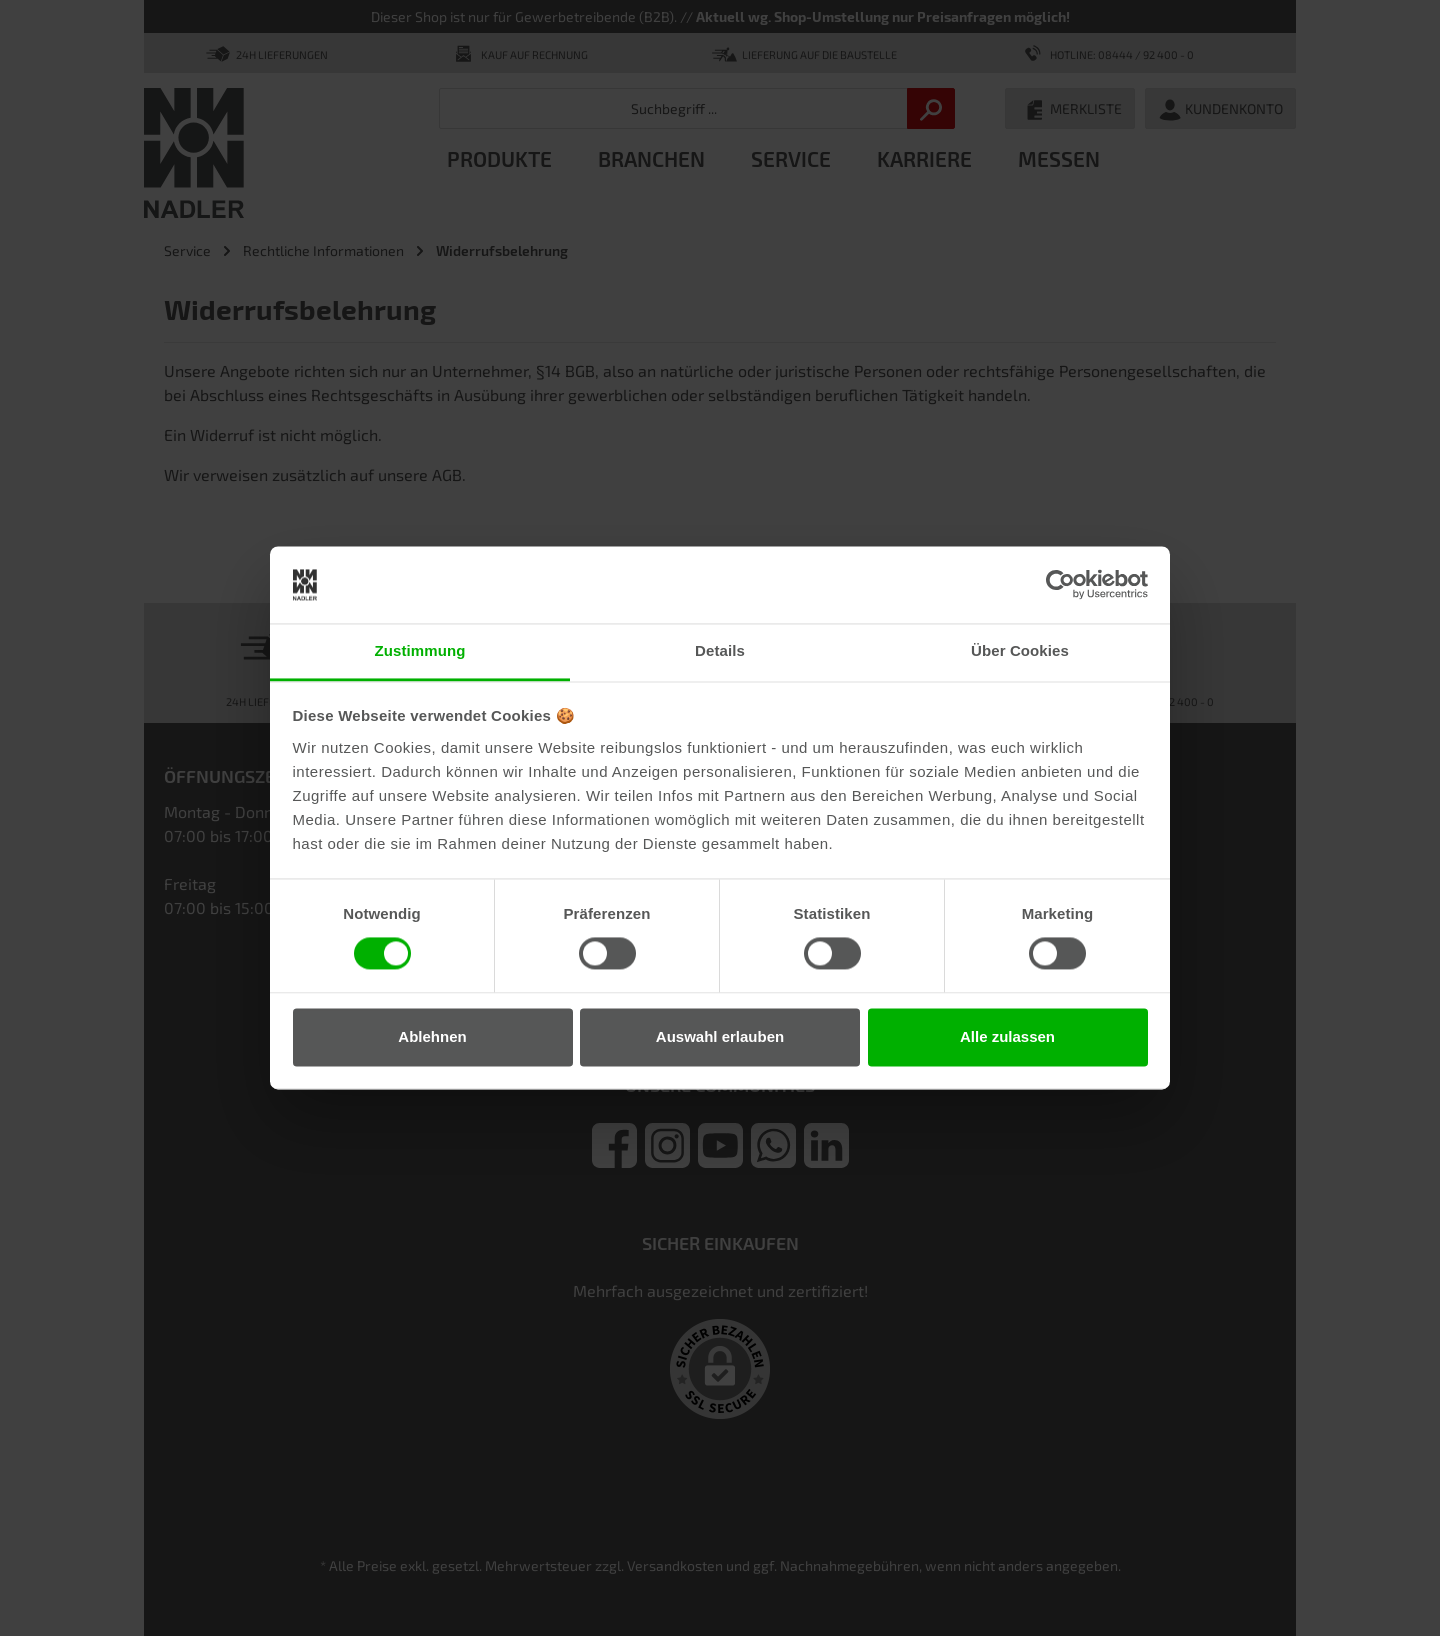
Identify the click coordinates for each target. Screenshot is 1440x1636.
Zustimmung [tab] (420, 650)
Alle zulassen (1007, 1036)
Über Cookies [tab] (1020, 650)
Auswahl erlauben (720, 1036)
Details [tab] (720, 650)
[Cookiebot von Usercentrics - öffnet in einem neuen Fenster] (1060, 585)
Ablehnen (432, 1036)
